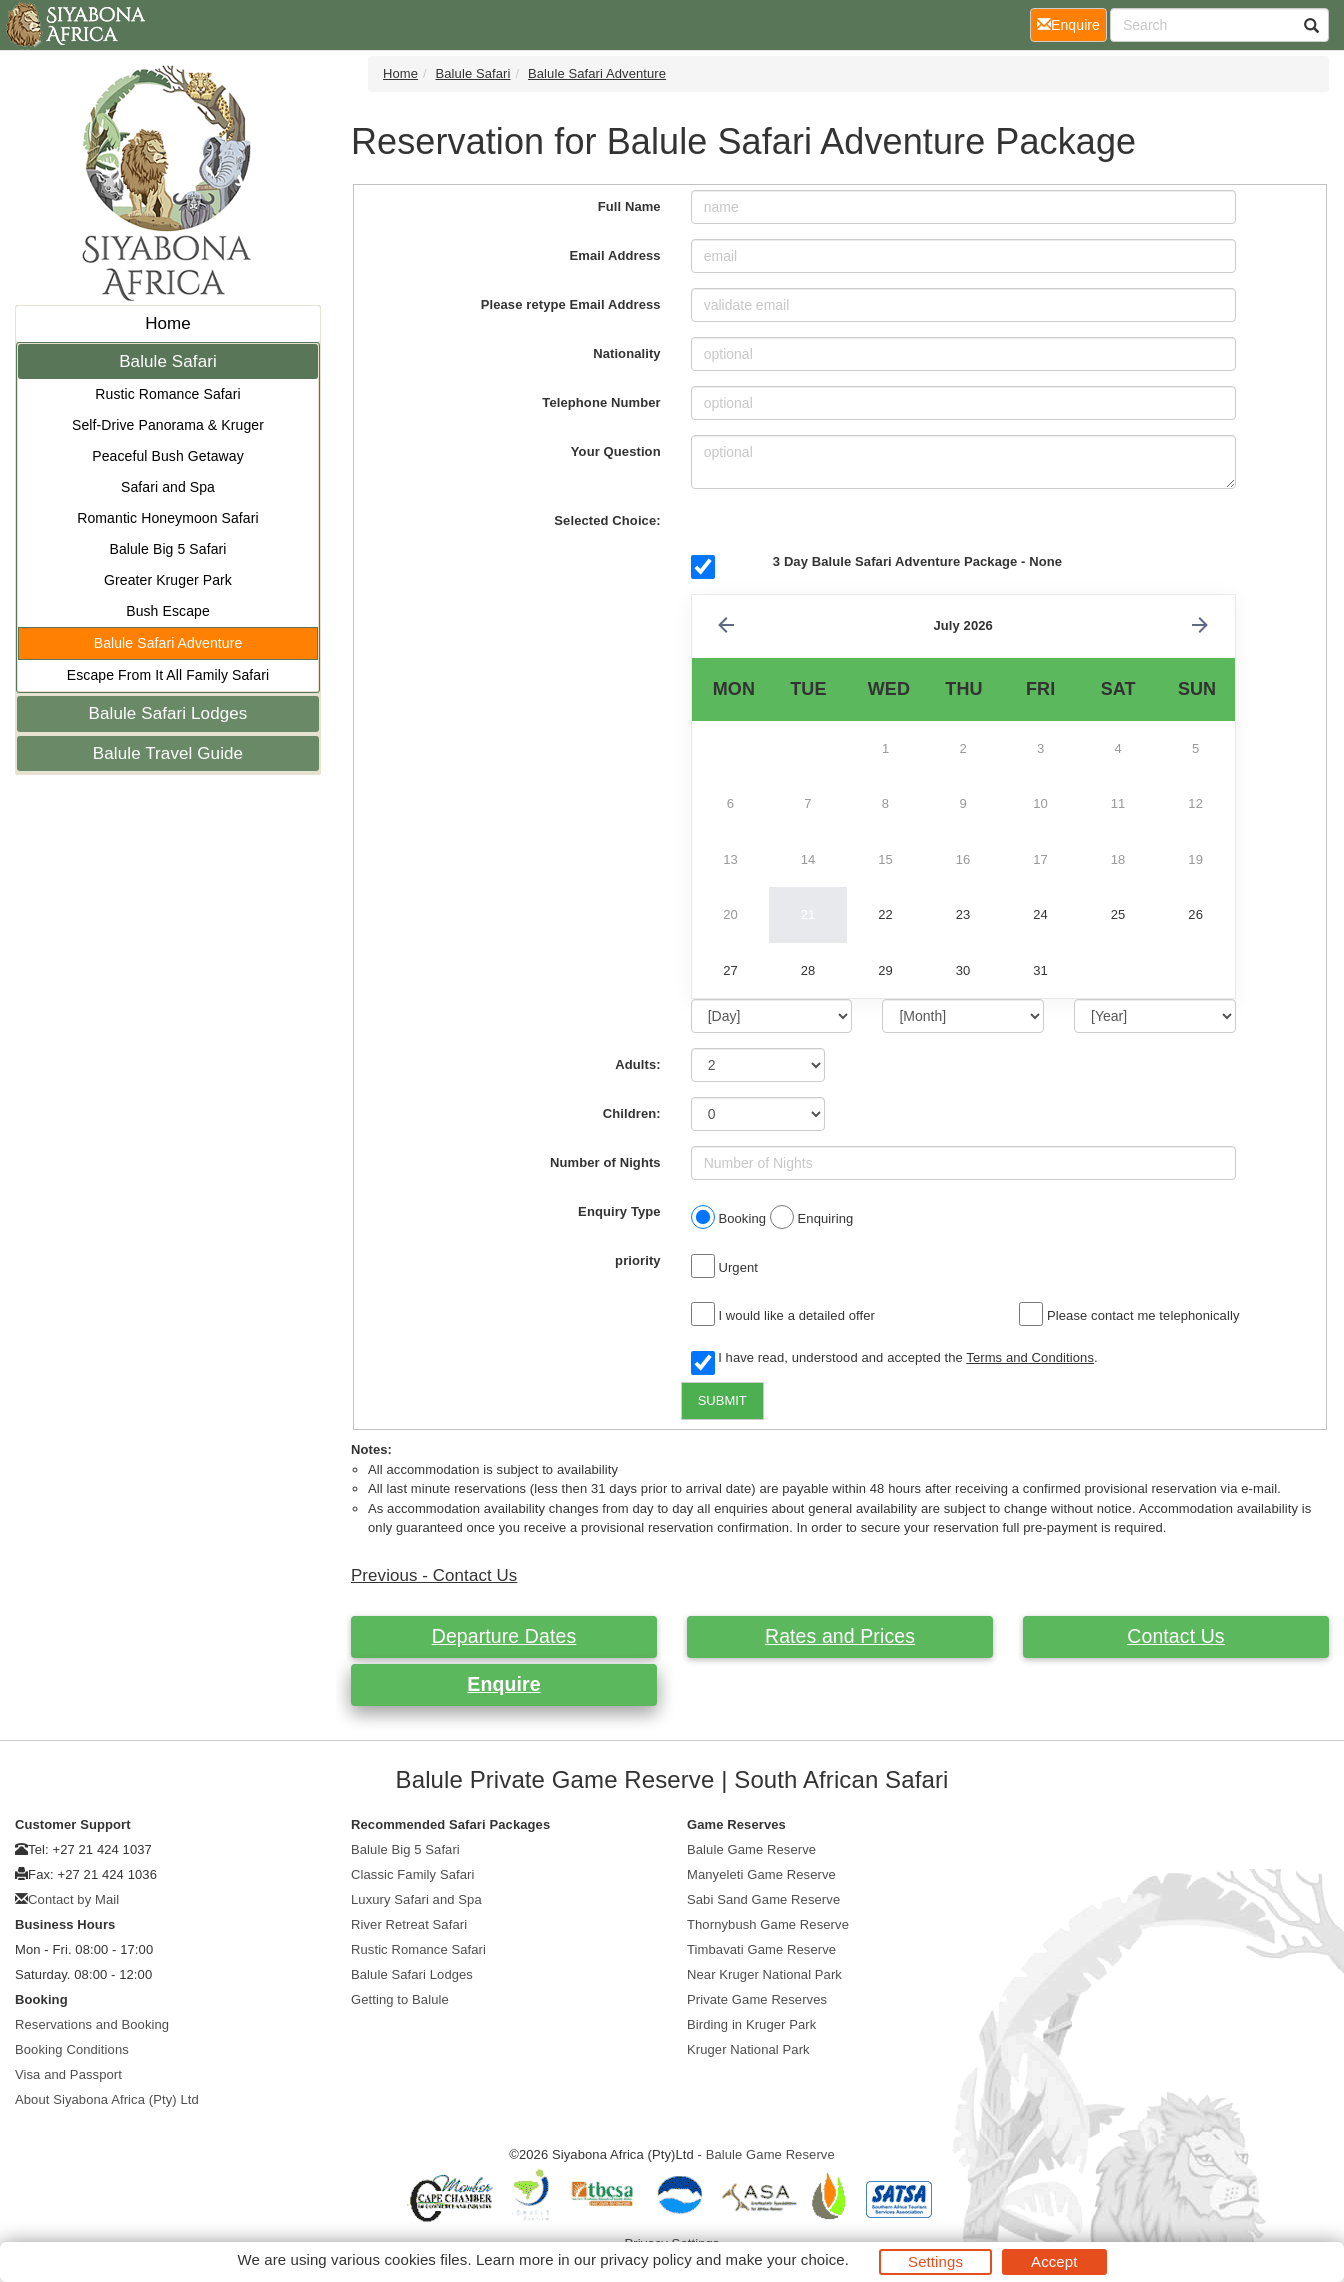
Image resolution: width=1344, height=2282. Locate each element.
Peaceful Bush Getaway (168, 456)
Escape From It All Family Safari (168, 675)
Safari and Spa (168, 487)
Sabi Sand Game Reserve (763, 1899)
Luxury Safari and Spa (416, 1899)
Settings (935, 2261)
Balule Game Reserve (751, 1849)
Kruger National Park (748, 2049)
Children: (632, 1113)
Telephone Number (601, 402)
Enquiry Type (619, 1211)
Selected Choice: (607, 520)
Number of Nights (605, 1162)
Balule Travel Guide (168, 753)
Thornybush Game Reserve (768, 1924)
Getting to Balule (400, 1999)
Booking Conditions (72, 2049)
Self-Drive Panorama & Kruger (168, 425)
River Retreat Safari (409, 1924)
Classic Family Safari (412, 1874)
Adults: (637, 1064)
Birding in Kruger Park (751, 2024)
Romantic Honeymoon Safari (167, 518)
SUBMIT (722, 1400)
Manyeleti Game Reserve (761, 1874)
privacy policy (645, 2259)
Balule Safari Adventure (168, 643)
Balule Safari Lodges (168, 713)
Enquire (503, 1684)
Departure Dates (504, 1636)
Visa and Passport (68, 2074)
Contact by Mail (73, 1899)
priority (638, 1260)
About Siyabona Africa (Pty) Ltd (107, 2099)
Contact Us (1175, 1636)
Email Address (615, 255)
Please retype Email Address (571, 304)
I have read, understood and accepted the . (894, 1359)
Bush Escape (168, 611)
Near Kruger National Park (764, 1974)
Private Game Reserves (757, 1999)
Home (168, 323)
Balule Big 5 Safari (167, 549)
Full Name (629, 206)
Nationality (627, 353)
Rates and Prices (840, 1636)
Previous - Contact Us (434, 1575)
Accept (1054, 2261)
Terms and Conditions (1030, 1357)
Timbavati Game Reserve (761, 1949)
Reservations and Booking (92, 2024)
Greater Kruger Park (168, 580)
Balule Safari (168, 361)
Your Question (616, 451)
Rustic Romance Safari (167, 394)
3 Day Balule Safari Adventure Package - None (917, 561)
